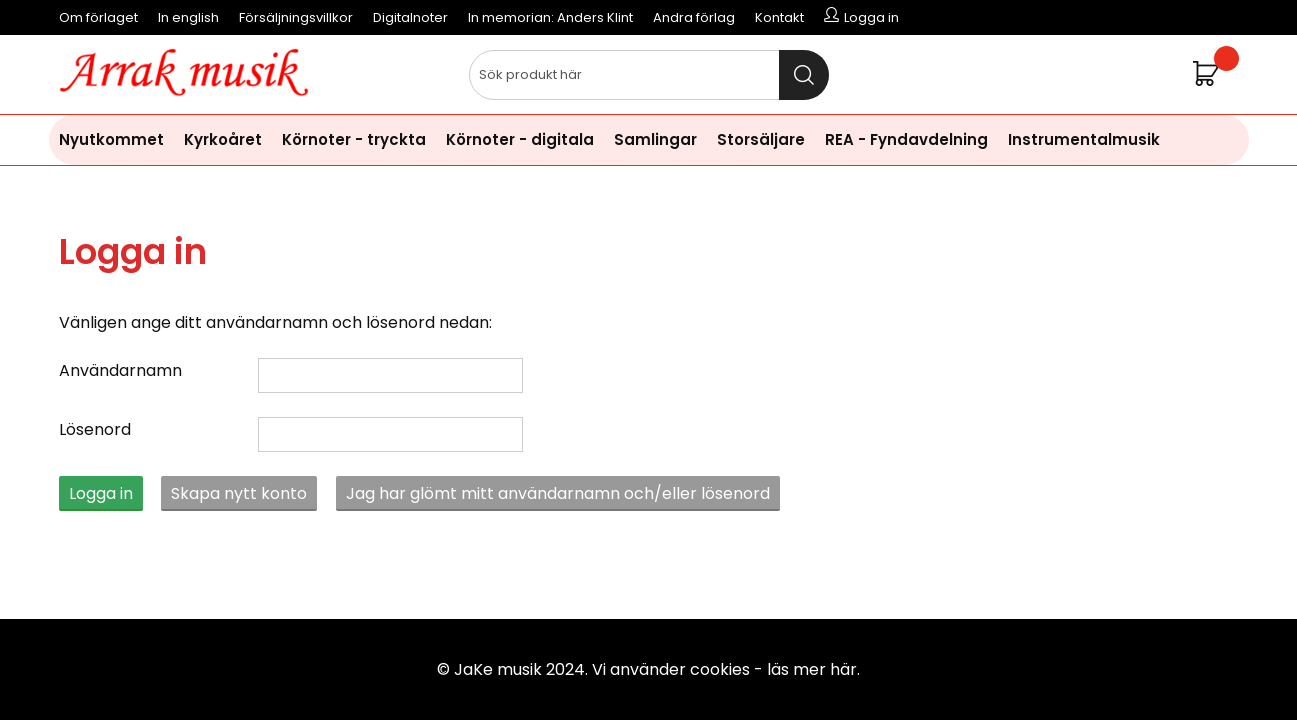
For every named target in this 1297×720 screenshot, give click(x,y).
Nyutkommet (111, 139)
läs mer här (812, 669)
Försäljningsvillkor (296, 17)
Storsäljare (761, 139)
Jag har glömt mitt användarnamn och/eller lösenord (558, 493)
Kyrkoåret (223, 139)
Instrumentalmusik (1084, 139)
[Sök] (649, 75)
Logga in (101, 493)
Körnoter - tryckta (354, 139)
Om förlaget (98, 17)
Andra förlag (694, 17)
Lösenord (95, 429)
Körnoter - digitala (520, 139)
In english (188, 17)
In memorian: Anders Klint (550, 17)
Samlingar (655, 139)
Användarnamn (120, 370)
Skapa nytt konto (239, 493)
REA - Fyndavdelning (906, 139)
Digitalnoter (410, 17)
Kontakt (779, 17)
